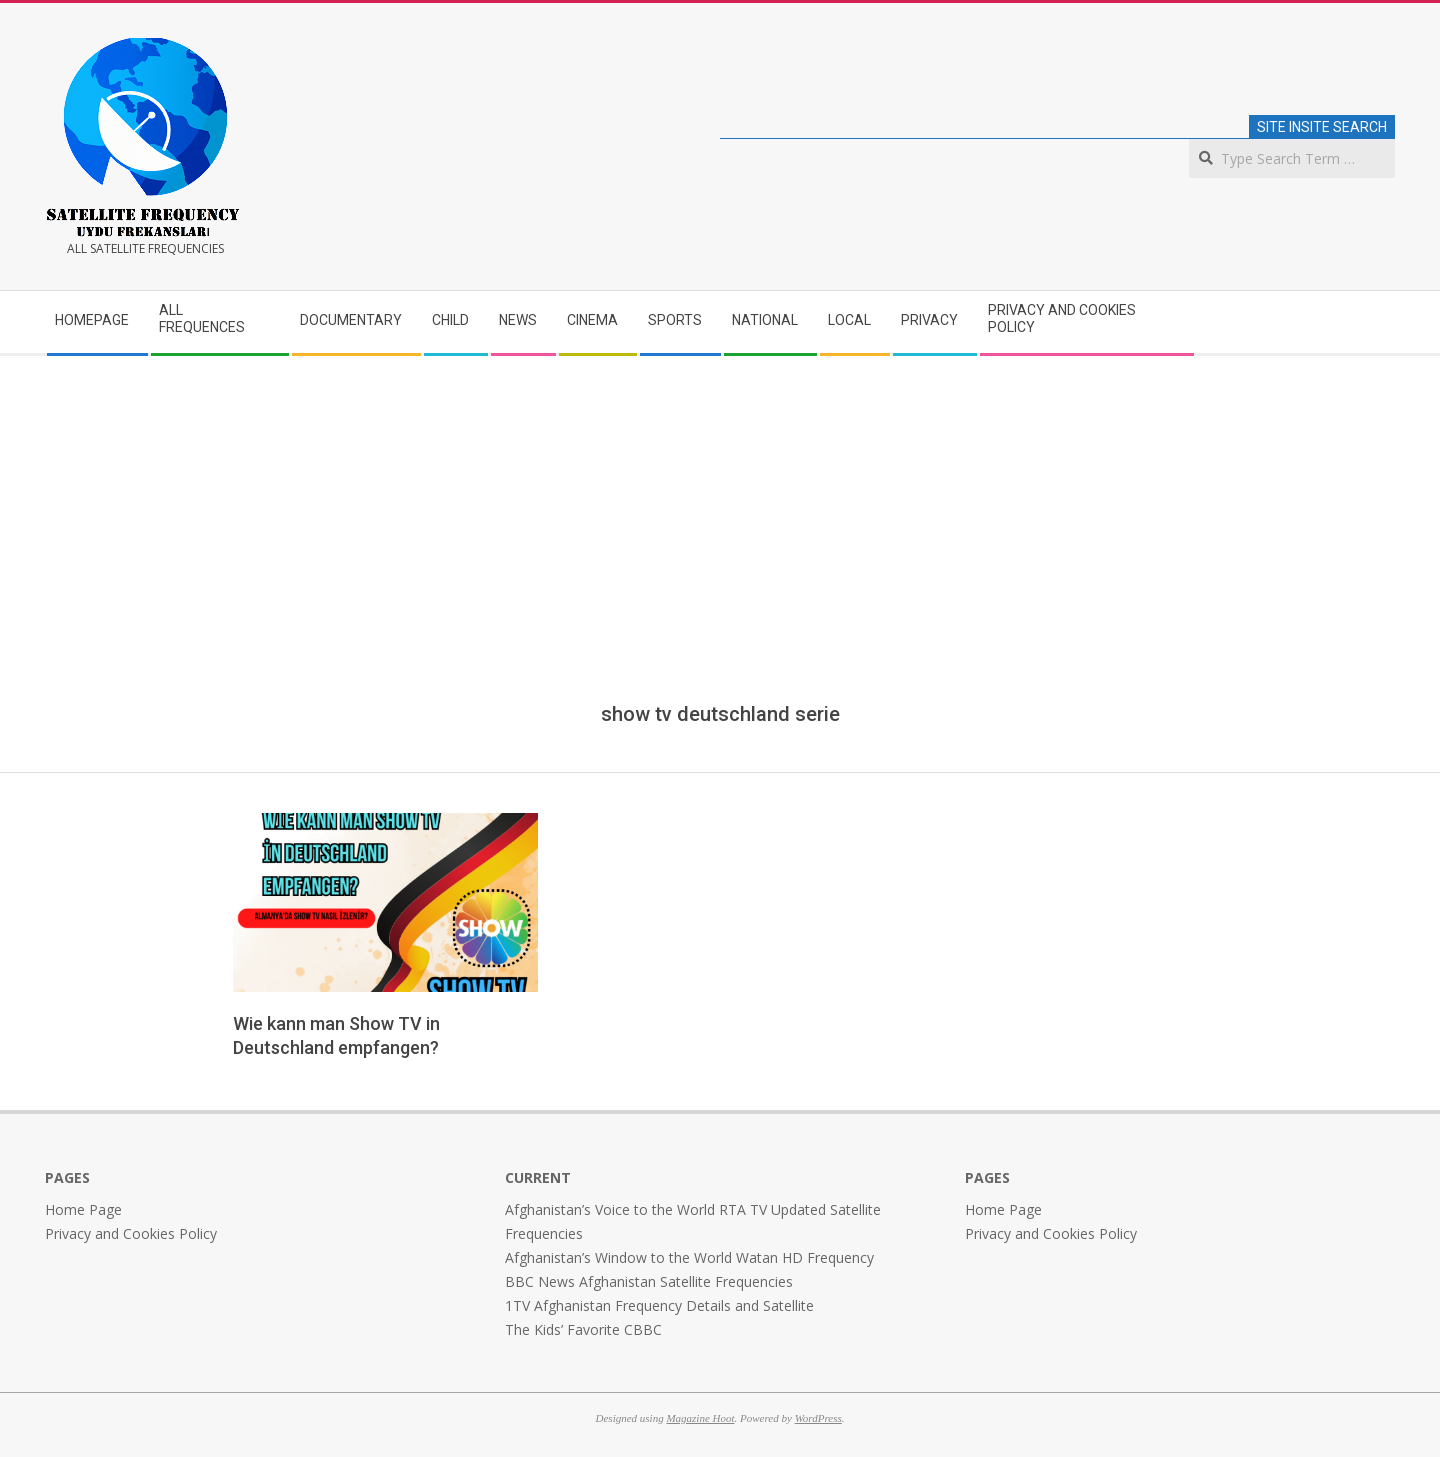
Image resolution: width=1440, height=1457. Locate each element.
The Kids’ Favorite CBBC (583, 1329)
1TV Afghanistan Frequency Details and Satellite (659, 1305)
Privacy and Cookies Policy (131, 1233)
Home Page (83, 1209)
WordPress (818, 1418)
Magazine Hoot (700, 1418)
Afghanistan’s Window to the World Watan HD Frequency (689, 1257)
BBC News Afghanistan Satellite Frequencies (649, 1281)
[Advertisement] (720, 551)
